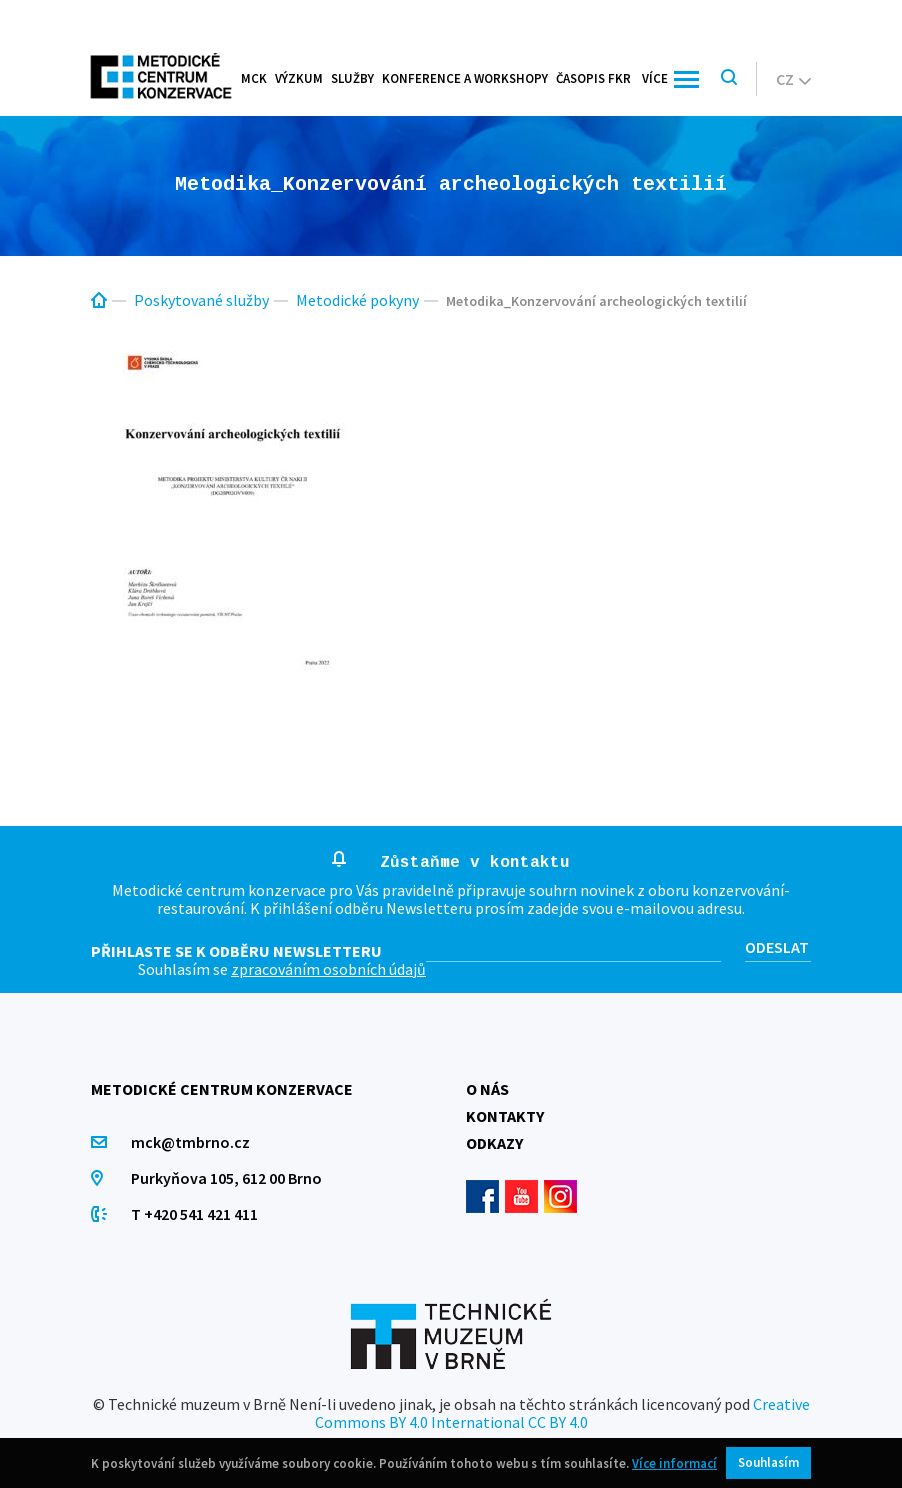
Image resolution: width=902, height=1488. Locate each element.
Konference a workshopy (465, 78)
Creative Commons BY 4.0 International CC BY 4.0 (562, 1413)
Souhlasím (768, 1462)
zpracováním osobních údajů (328, 969)
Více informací (674, 1463)
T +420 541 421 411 (194, 1214)
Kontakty (505, 1116)
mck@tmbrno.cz (190, 1142)
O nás (487, 1089)
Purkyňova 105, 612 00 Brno (226, 1178)
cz (793, 79)
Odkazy (494, 1143)
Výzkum (299, 78)
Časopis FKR (593, 78)
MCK (254, 78)
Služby (352, 78)
